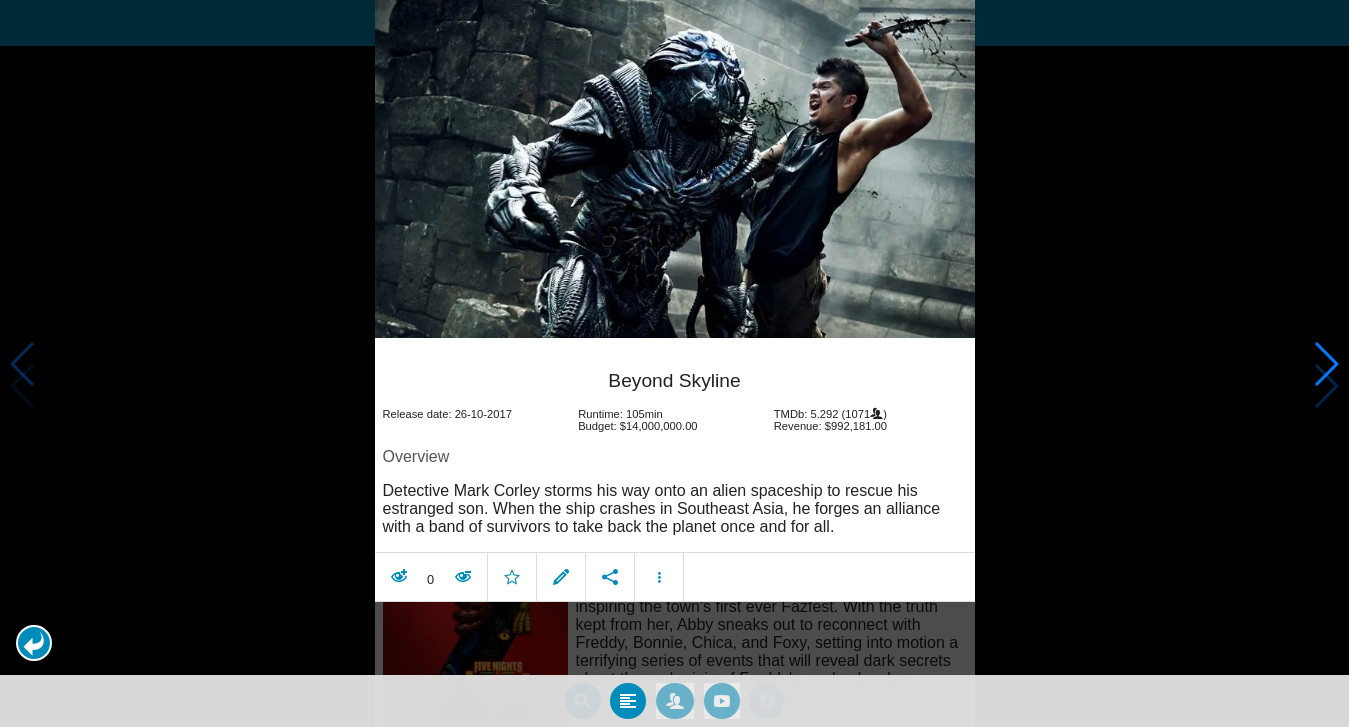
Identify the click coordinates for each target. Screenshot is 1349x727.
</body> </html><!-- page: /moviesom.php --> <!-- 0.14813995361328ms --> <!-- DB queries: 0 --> (674, 363)
